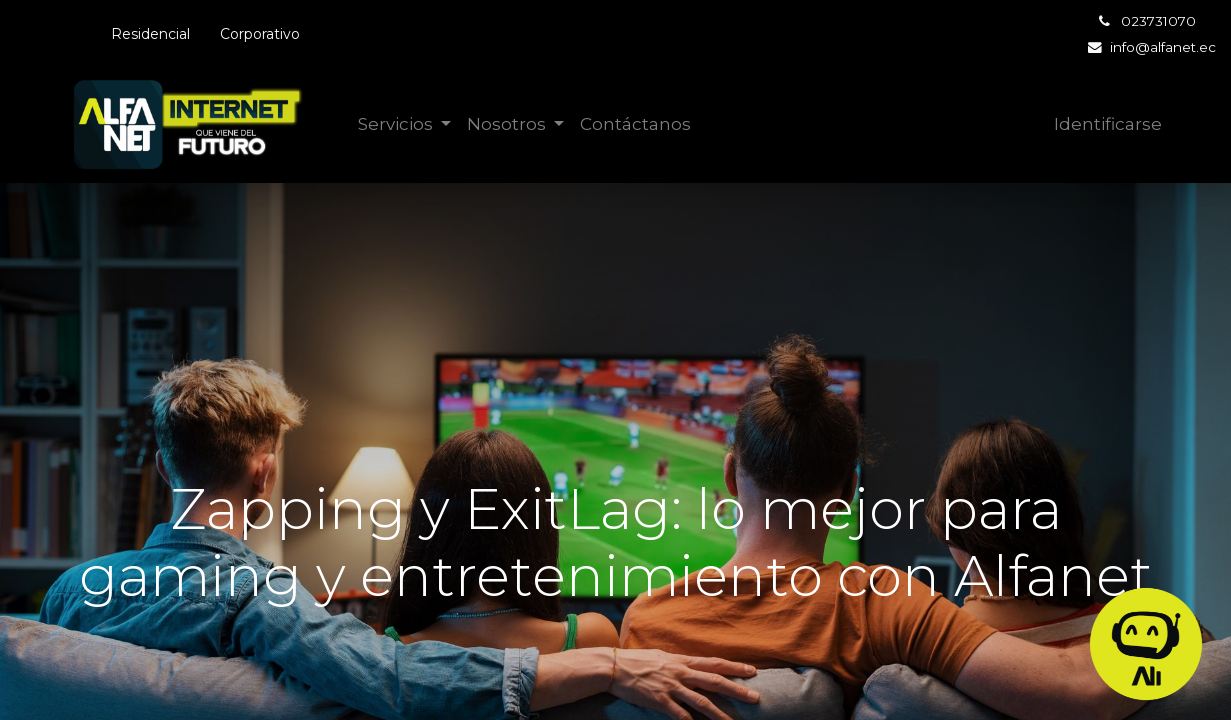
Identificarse (1108, 124)
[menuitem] (635, 125)
